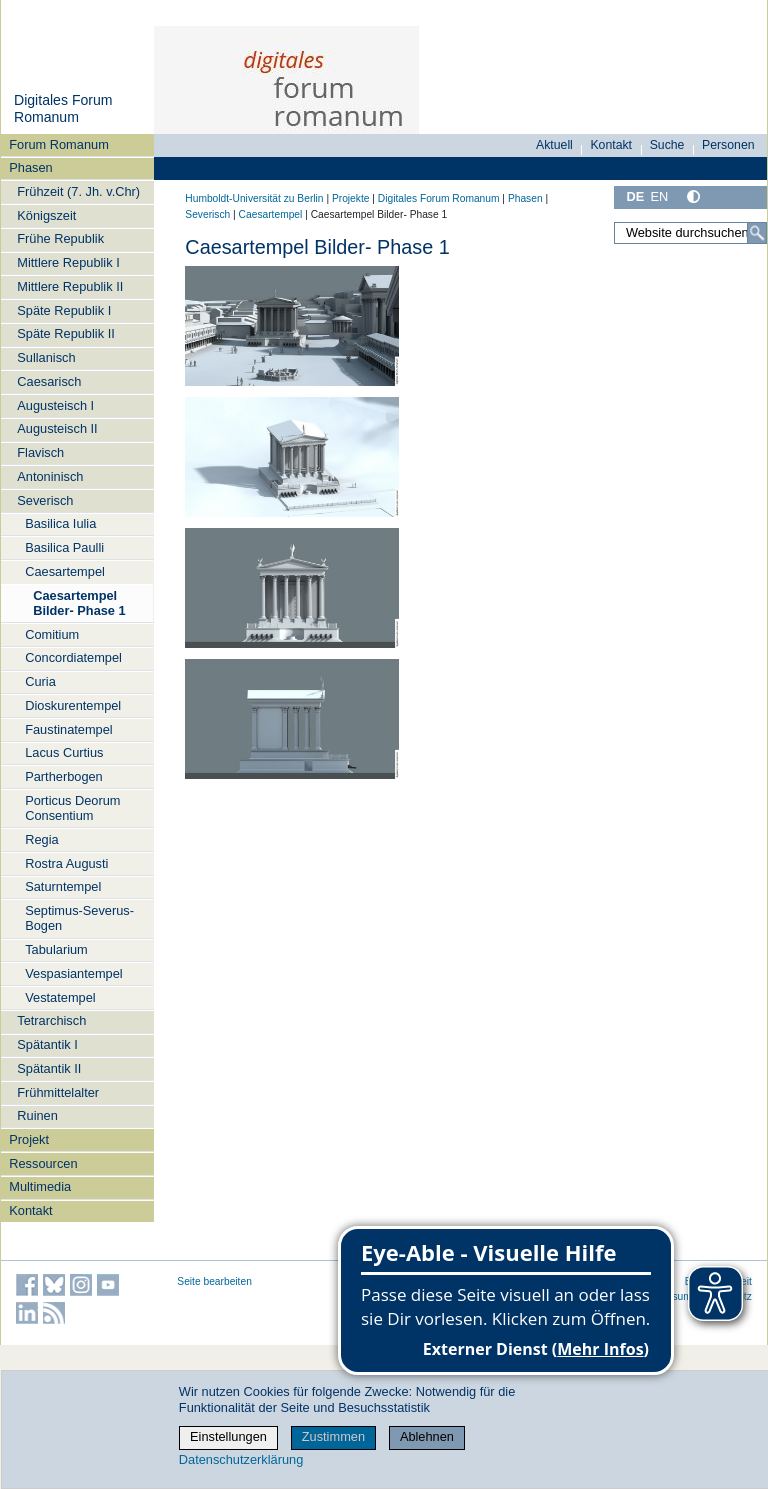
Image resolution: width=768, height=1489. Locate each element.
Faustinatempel (69, 729)
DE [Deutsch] (635, 196)
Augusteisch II (57, 428)
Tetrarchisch (51, 1020)
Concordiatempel (73, 657)
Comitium (52, 634)
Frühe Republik (60, 238)
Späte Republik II (65, 333)
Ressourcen (43, 1163)
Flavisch (40, 452)
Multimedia (40, 1186)
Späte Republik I (64, 310)
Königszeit (46, 215)
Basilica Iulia (60, 523)
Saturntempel (63, 886)
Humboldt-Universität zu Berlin (254, 198)
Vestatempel (60, 997)
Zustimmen (333, 1436)
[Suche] (757, 233)
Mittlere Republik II (70, 286)
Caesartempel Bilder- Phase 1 (79, 603)
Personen (728, 145)
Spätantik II (49, 1068)
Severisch (45, 500)
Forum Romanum (59, 144)
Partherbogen (64, 776)
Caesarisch (49, 381)
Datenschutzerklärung (241, 1459)
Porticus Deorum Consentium (72, 808)
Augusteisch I (55, 405)
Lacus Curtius (64, 752)
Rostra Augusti (66, 863)
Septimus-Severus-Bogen (79, 918)
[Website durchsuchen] (690, 233)
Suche (667, 145)
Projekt (29, 1139)
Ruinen (37, 1115)
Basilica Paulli (64, 547)
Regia (41, 839)
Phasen (30, 167)
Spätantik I (47, 1044)
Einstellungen (228, 1436)
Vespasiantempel (73, 973)
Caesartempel (65, 571)
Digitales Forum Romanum (63, 109)
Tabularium (56, 949)
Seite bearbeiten (214, 1281)
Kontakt (30, 1210)
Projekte (351, 198)
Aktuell (554, 145)
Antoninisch (50, 476)
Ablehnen (427, 1436)
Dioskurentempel (73, 705)
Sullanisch (46, 357)
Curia (40, 681)
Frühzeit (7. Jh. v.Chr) (78, 191)
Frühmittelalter (58, 1092)
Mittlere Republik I (68, 262)
